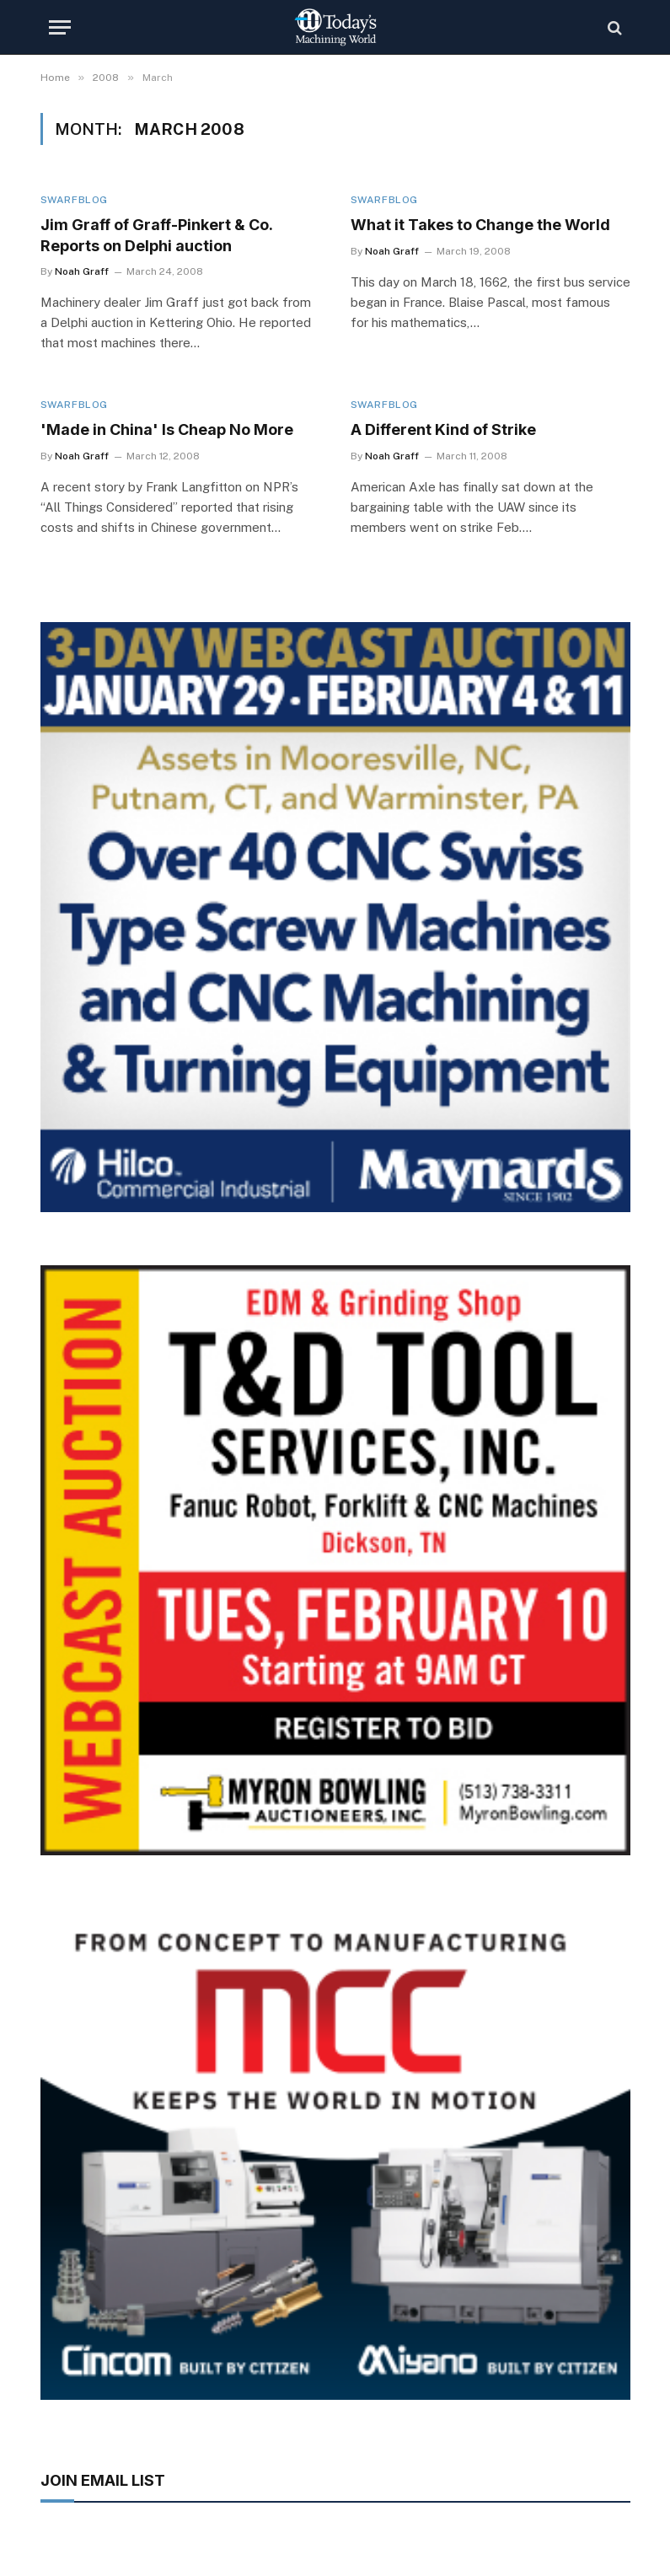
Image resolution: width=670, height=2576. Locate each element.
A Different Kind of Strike (443, 429)
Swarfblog (74, 200)
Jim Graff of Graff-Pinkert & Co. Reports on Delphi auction (156, 235)
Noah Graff (82, 271)
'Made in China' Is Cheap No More (166, 429)
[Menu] (60, 27)
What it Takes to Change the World (480, 224)
